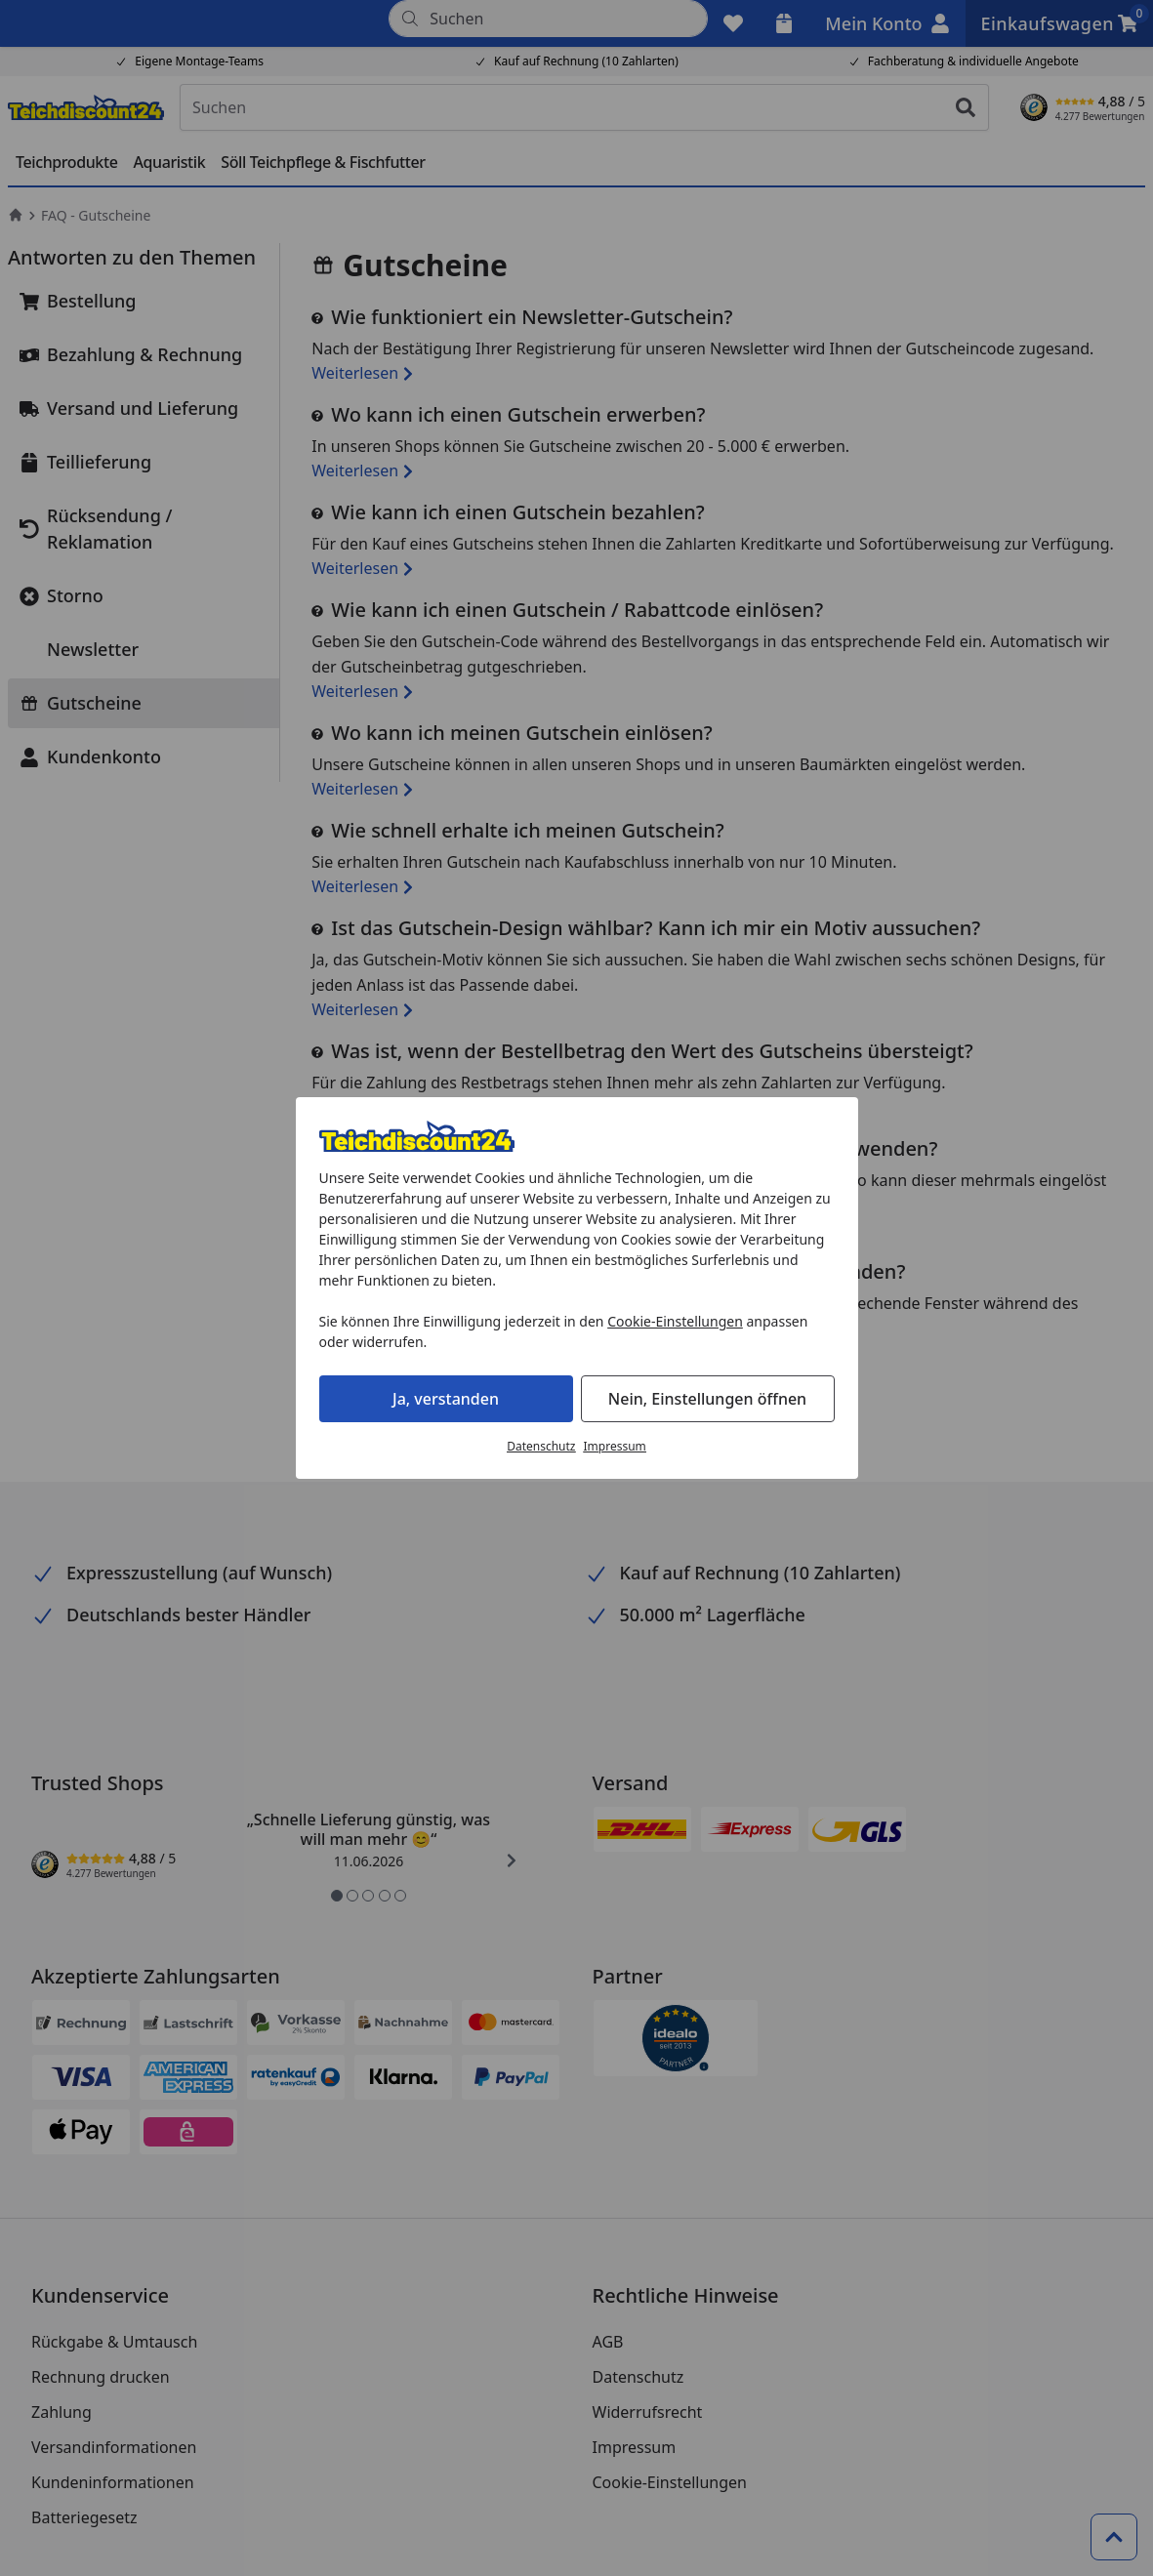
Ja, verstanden (445, 1399)
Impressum (615, 1446)
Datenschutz (541, 1446)
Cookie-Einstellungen (675, 1321)
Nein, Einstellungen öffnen (707, 1399)
